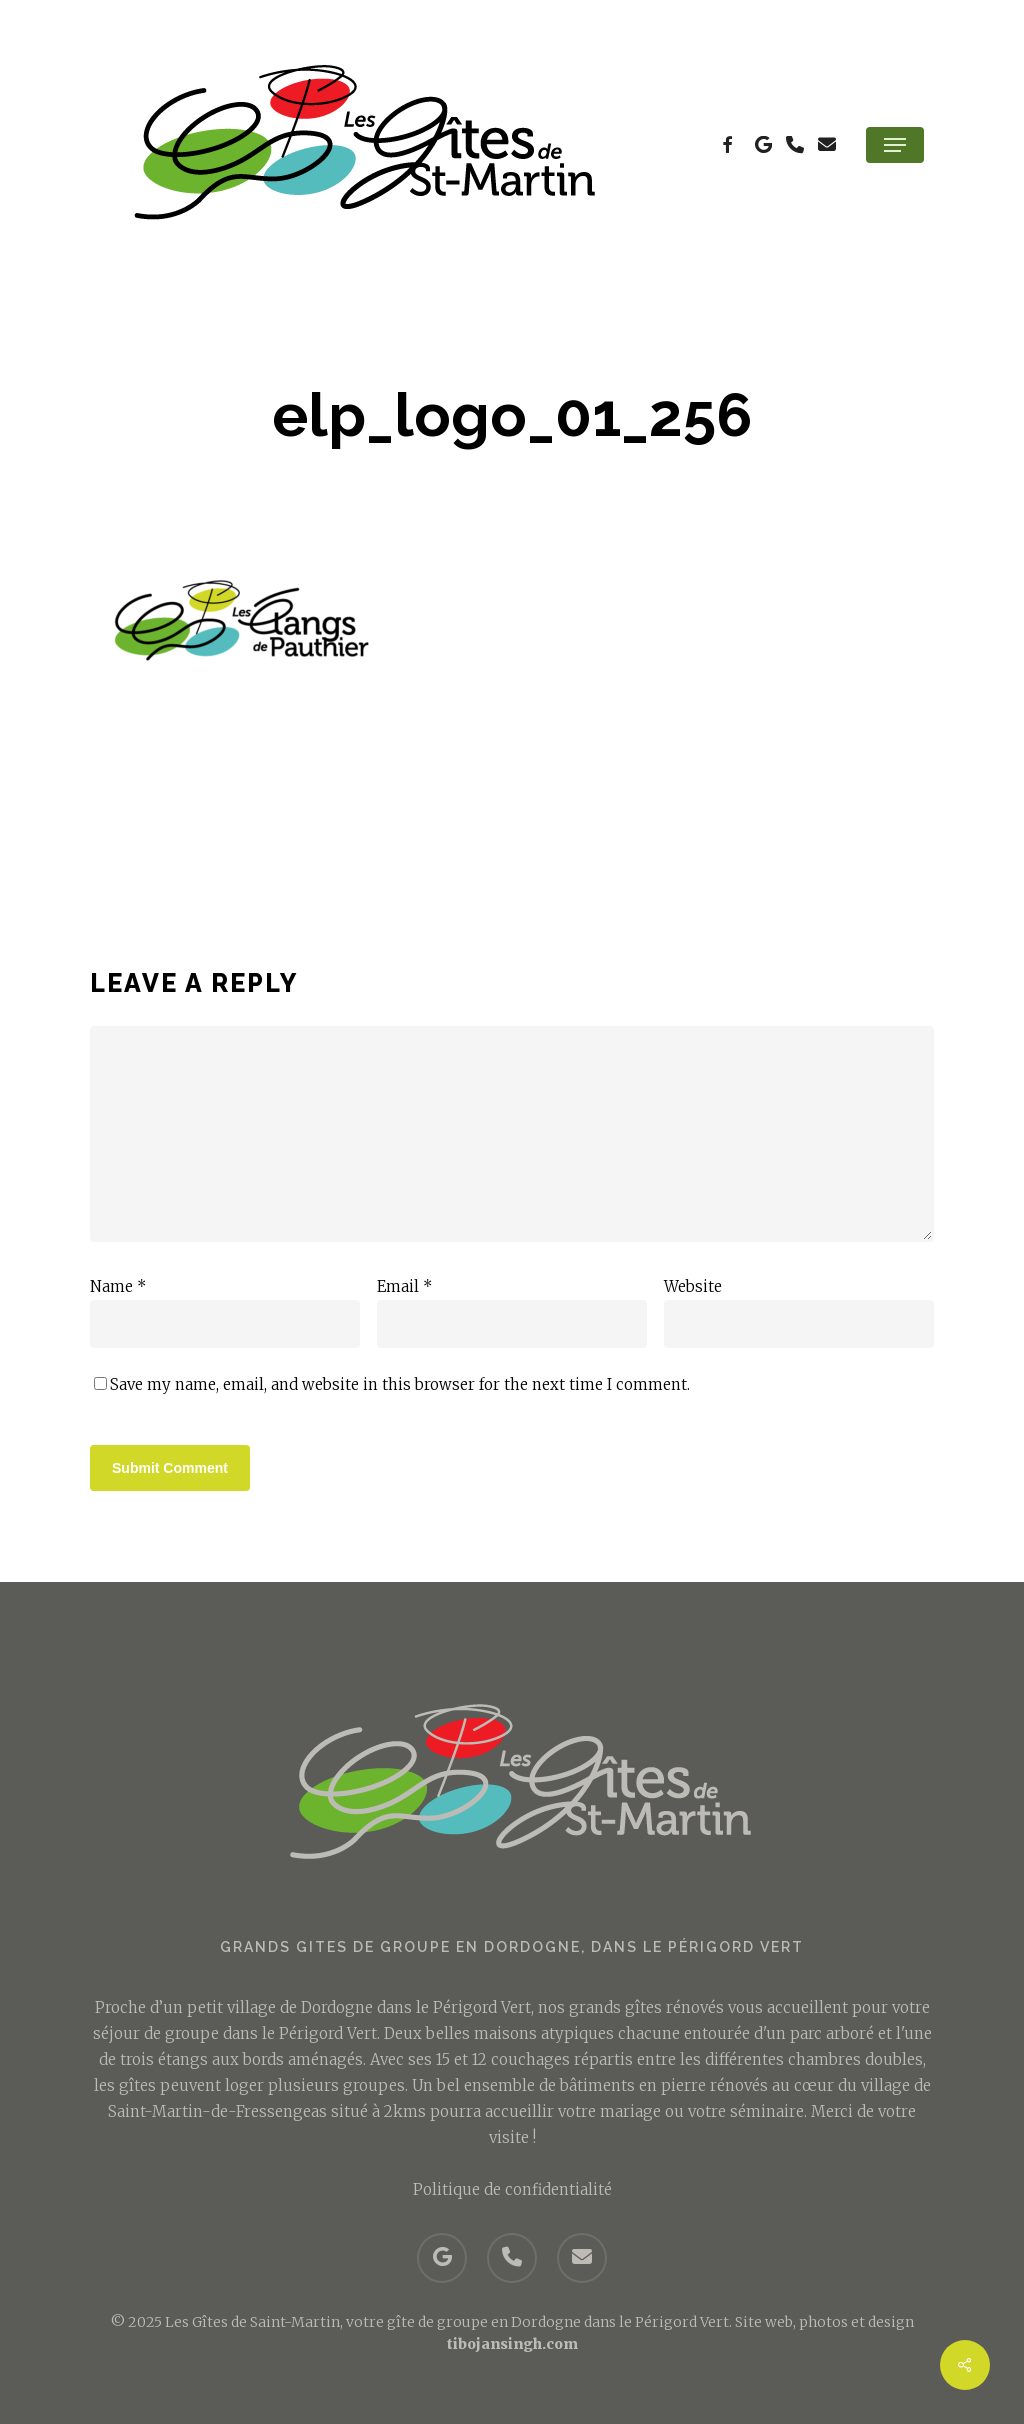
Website (693, 1286)
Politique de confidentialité (512, 2188)
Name (118, 1286)
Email (405, 1286)
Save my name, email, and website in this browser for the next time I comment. (400, 1384)
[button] (895, 145)
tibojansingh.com (512, 2343)
